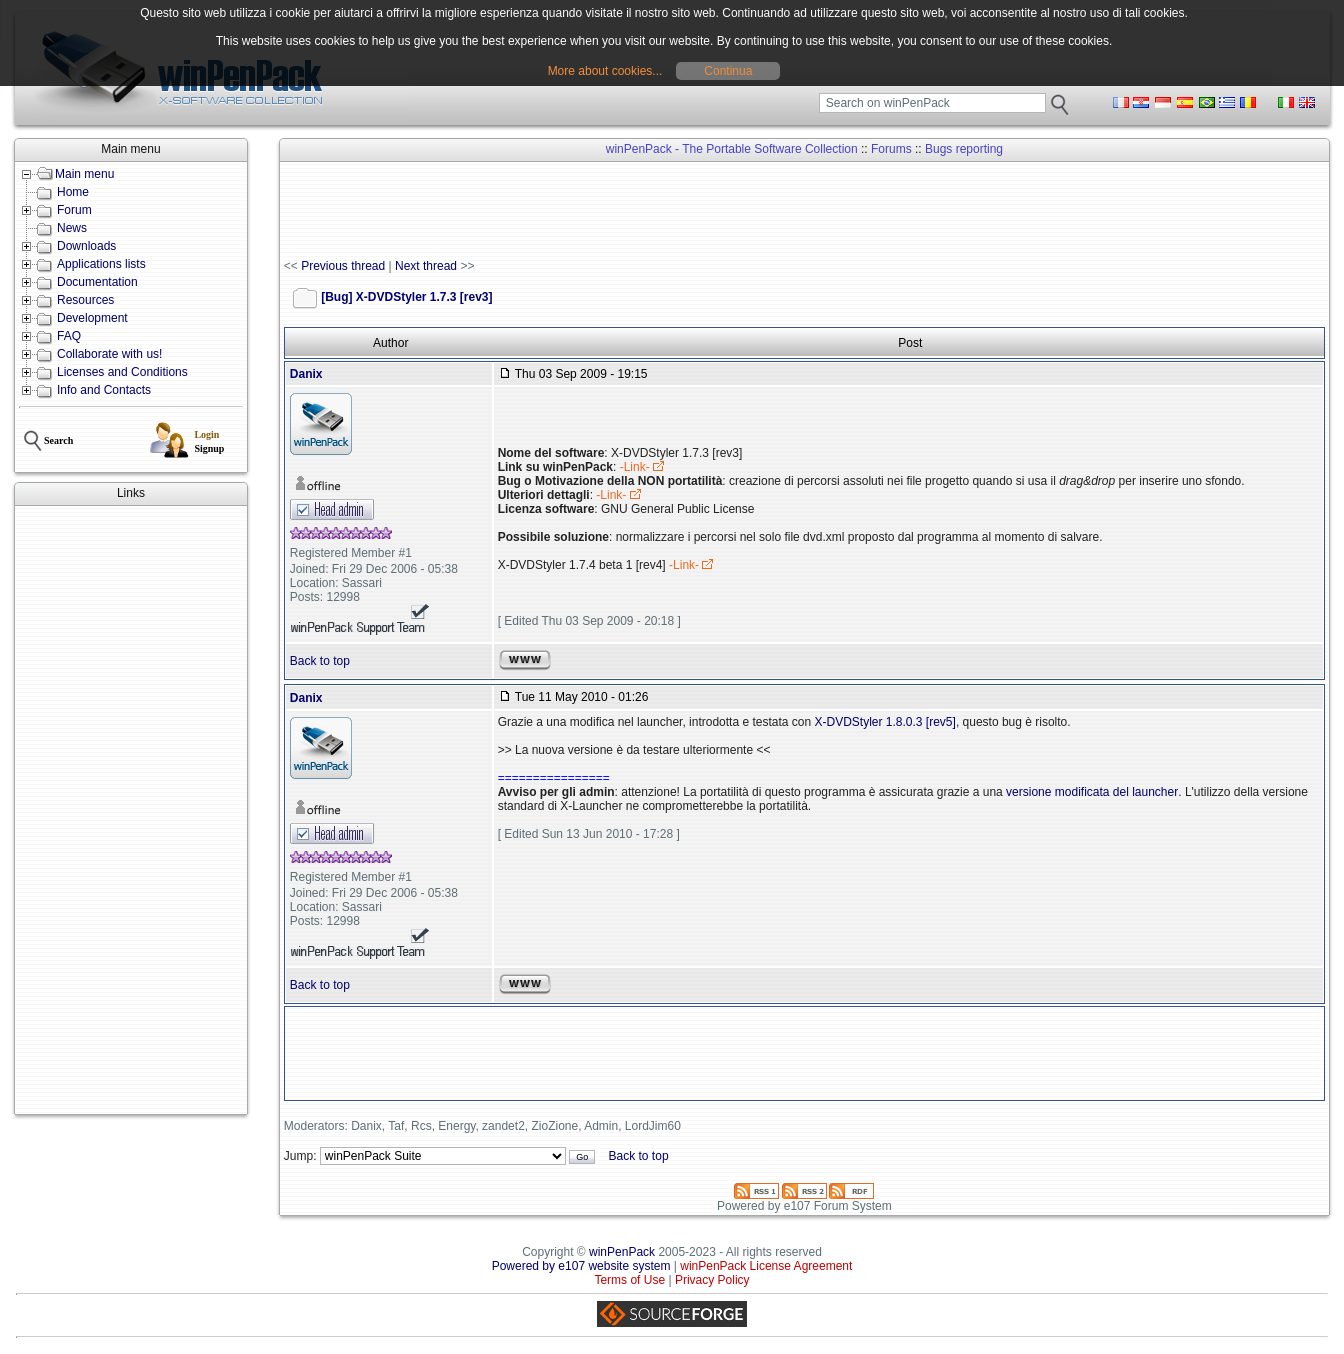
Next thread (426, 266)
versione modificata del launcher (1092, 792)
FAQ (69, 336)
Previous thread (343, 266)
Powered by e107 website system (581, 1266)
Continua (728, 71)
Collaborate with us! (109, 354)
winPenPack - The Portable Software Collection (732, 149)
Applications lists (101, 264)
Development (92, 318)
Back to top (320, 661)
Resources (85, 300)
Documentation (97, 282)
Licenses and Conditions (122, 372)
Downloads (86, 246)
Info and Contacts (104, 390)
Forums (891, 149)
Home (73, 192)
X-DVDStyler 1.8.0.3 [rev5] (884, 722)
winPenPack (622, 1252)
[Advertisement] (131, 810)
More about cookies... (605, 71)
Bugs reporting (964, 149)
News (72, 228)
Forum (74, 210)
